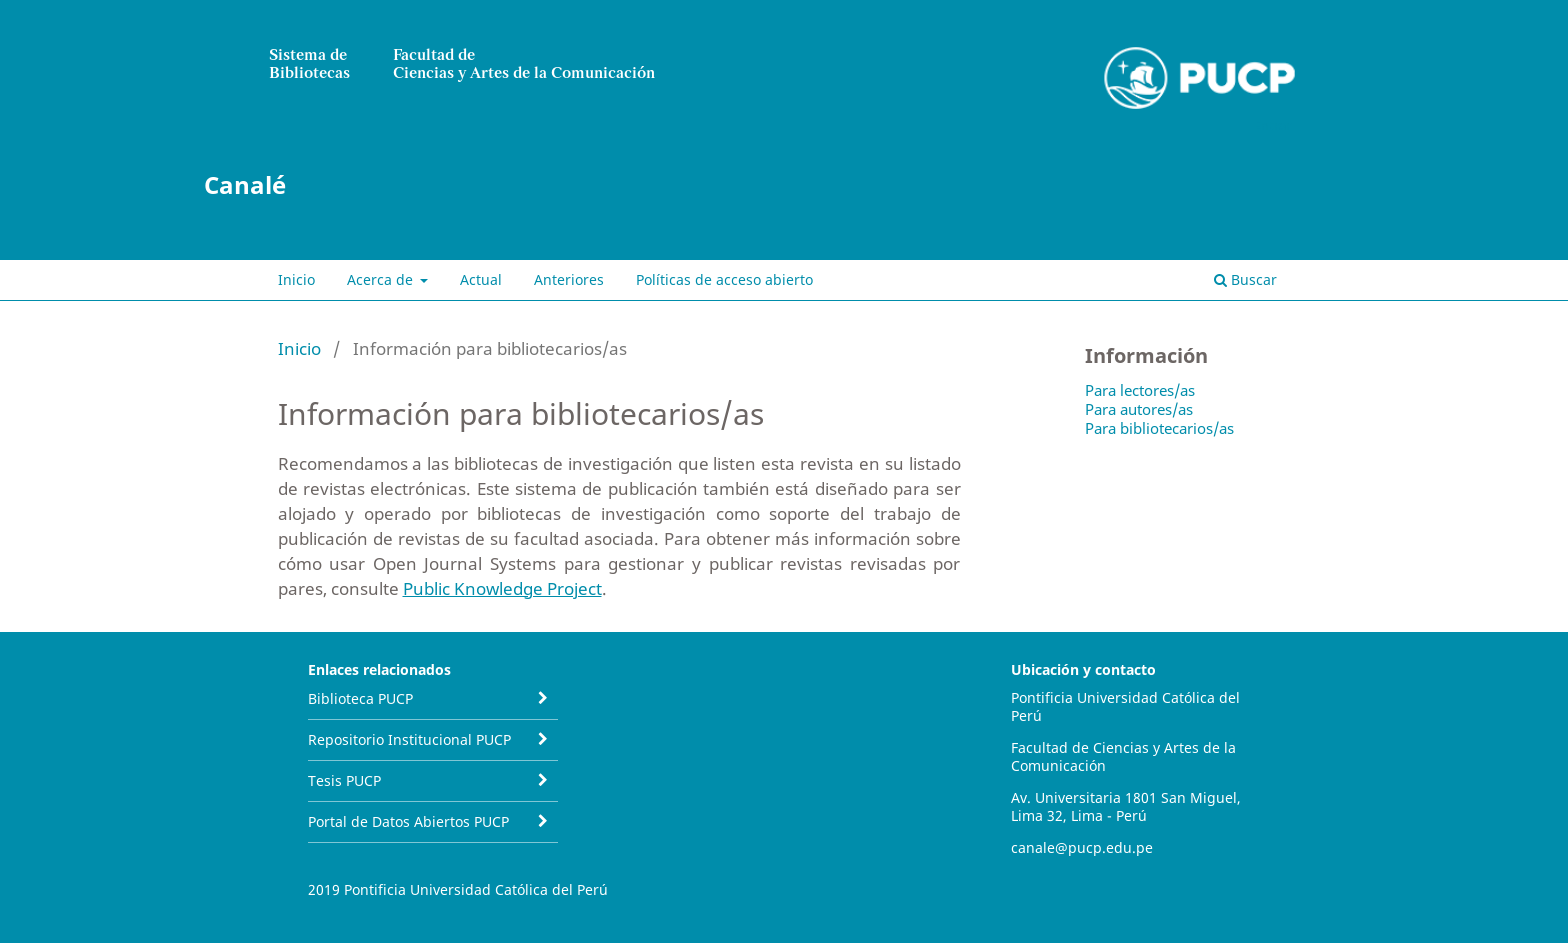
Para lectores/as (1140, 390)
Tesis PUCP (344, 780)
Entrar (1272, 125)
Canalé (245, 184)
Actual (481, 279)
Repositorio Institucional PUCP (409, 739)
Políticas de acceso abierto (724, 279)
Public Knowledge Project (502, 588)
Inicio (296, 279)
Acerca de (382, 279)
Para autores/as (1139, 409)
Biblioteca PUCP (360, 698)
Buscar (1245, 279)
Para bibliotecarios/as (1159, 428)
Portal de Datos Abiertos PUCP (408, 821)
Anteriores (569, 279)
